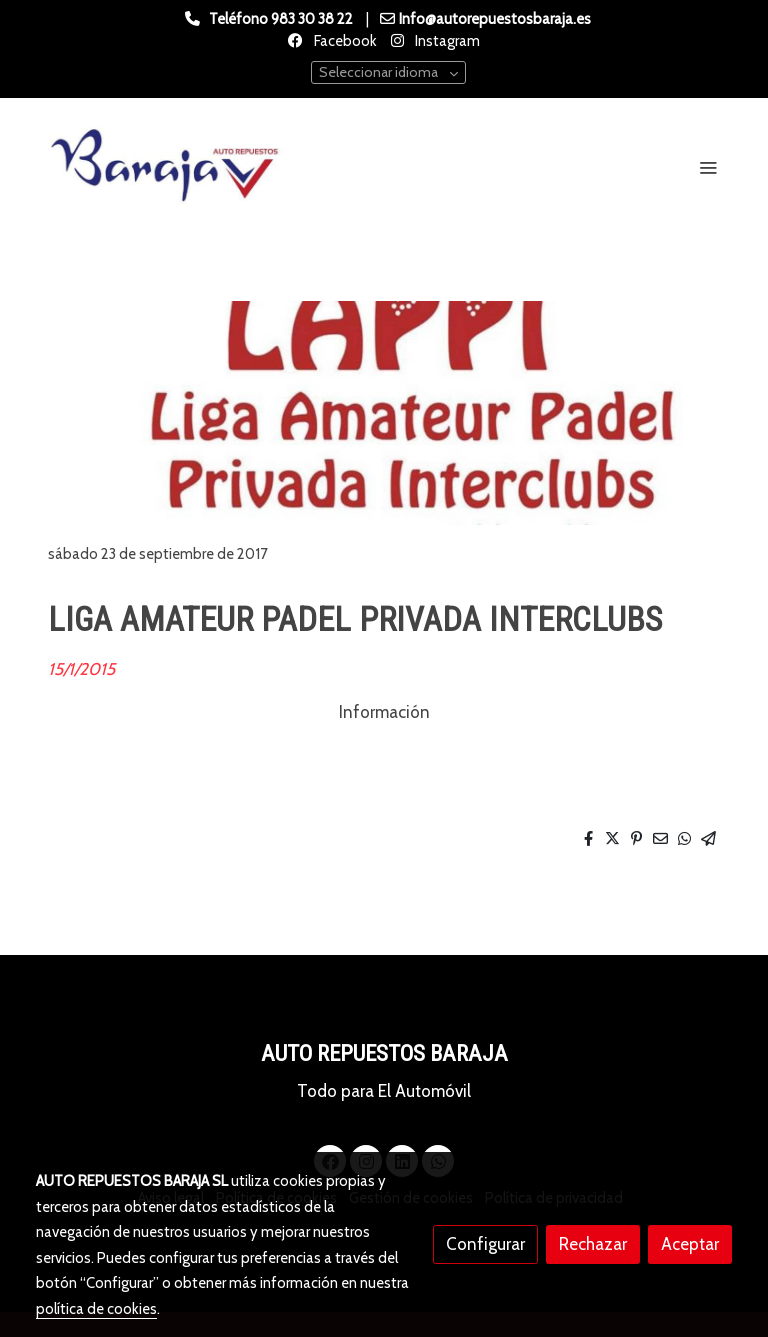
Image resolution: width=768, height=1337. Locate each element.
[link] (164, 167)
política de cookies (96, 1309)
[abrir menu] (708, 167)
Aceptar (690, 1244)
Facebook (344, 41)
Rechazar (593, 1244)
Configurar (485, 1244)
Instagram (446, 41)
